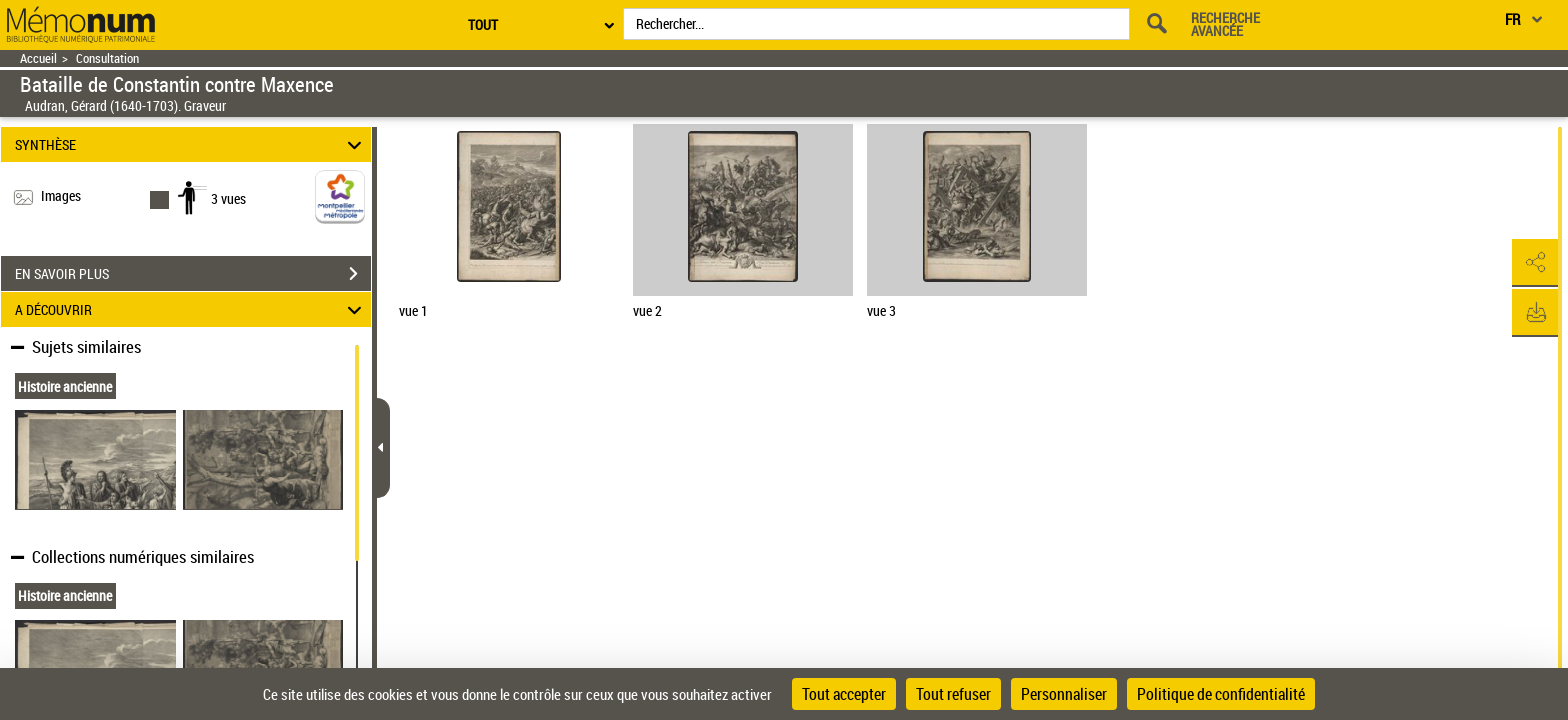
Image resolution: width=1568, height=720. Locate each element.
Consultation (107, 58)
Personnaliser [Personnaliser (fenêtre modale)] (1064, 694)
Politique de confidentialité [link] (1221, 694)
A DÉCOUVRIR (191, 309)
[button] (1533, 263)
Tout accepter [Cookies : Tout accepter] (844, 694)
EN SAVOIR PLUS (193, 274)
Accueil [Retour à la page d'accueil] (38, 58)
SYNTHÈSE (191, 144)
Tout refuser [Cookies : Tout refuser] (953, 694)
